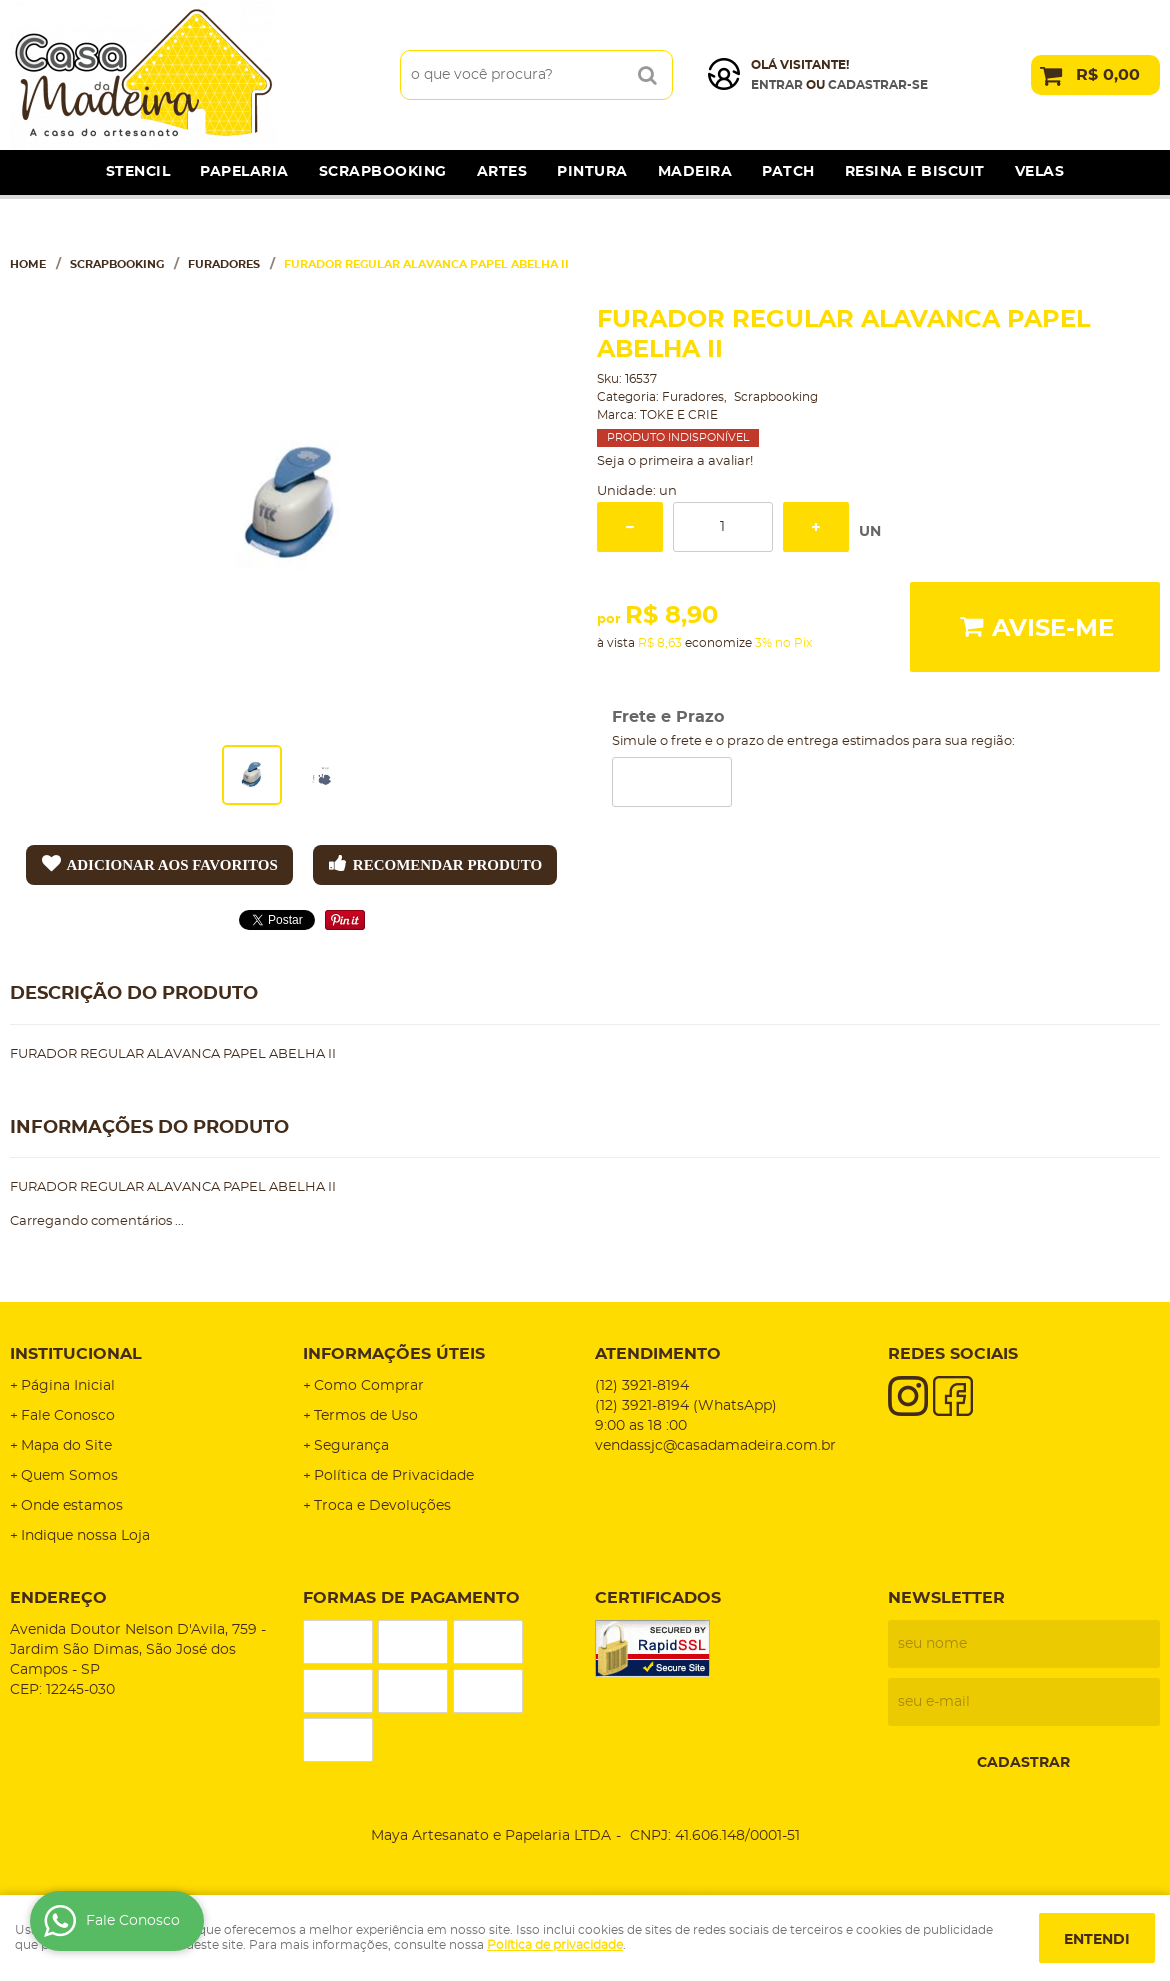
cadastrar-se (878, 85)
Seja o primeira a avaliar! (675, 461)
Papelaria (244, 172)
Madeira (695, 172)
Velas (1040, 172)
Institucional (76, 1354)
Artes (502, 172)
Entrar (777, 85)
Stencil (138, 172)
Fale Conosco (68, 1416)
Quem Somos (69, 1476)
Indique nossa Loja (85, 1536)
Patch (788, 172)
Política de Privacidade (394, 1476)
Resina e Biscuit (915, 172)
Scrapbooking (383, 172)
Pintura (592, 172)
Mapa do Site (66, 1446)
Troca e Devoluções (382, 1506)
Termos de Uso (366, 1416)
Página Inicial (68, 1386)
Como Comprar (369, 1386)
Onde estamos (72, 1506)
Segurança (351, 1446)
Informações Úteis (394, 1354)
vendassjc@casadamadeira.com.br (715, 1446)
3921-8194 (642, 1386)
